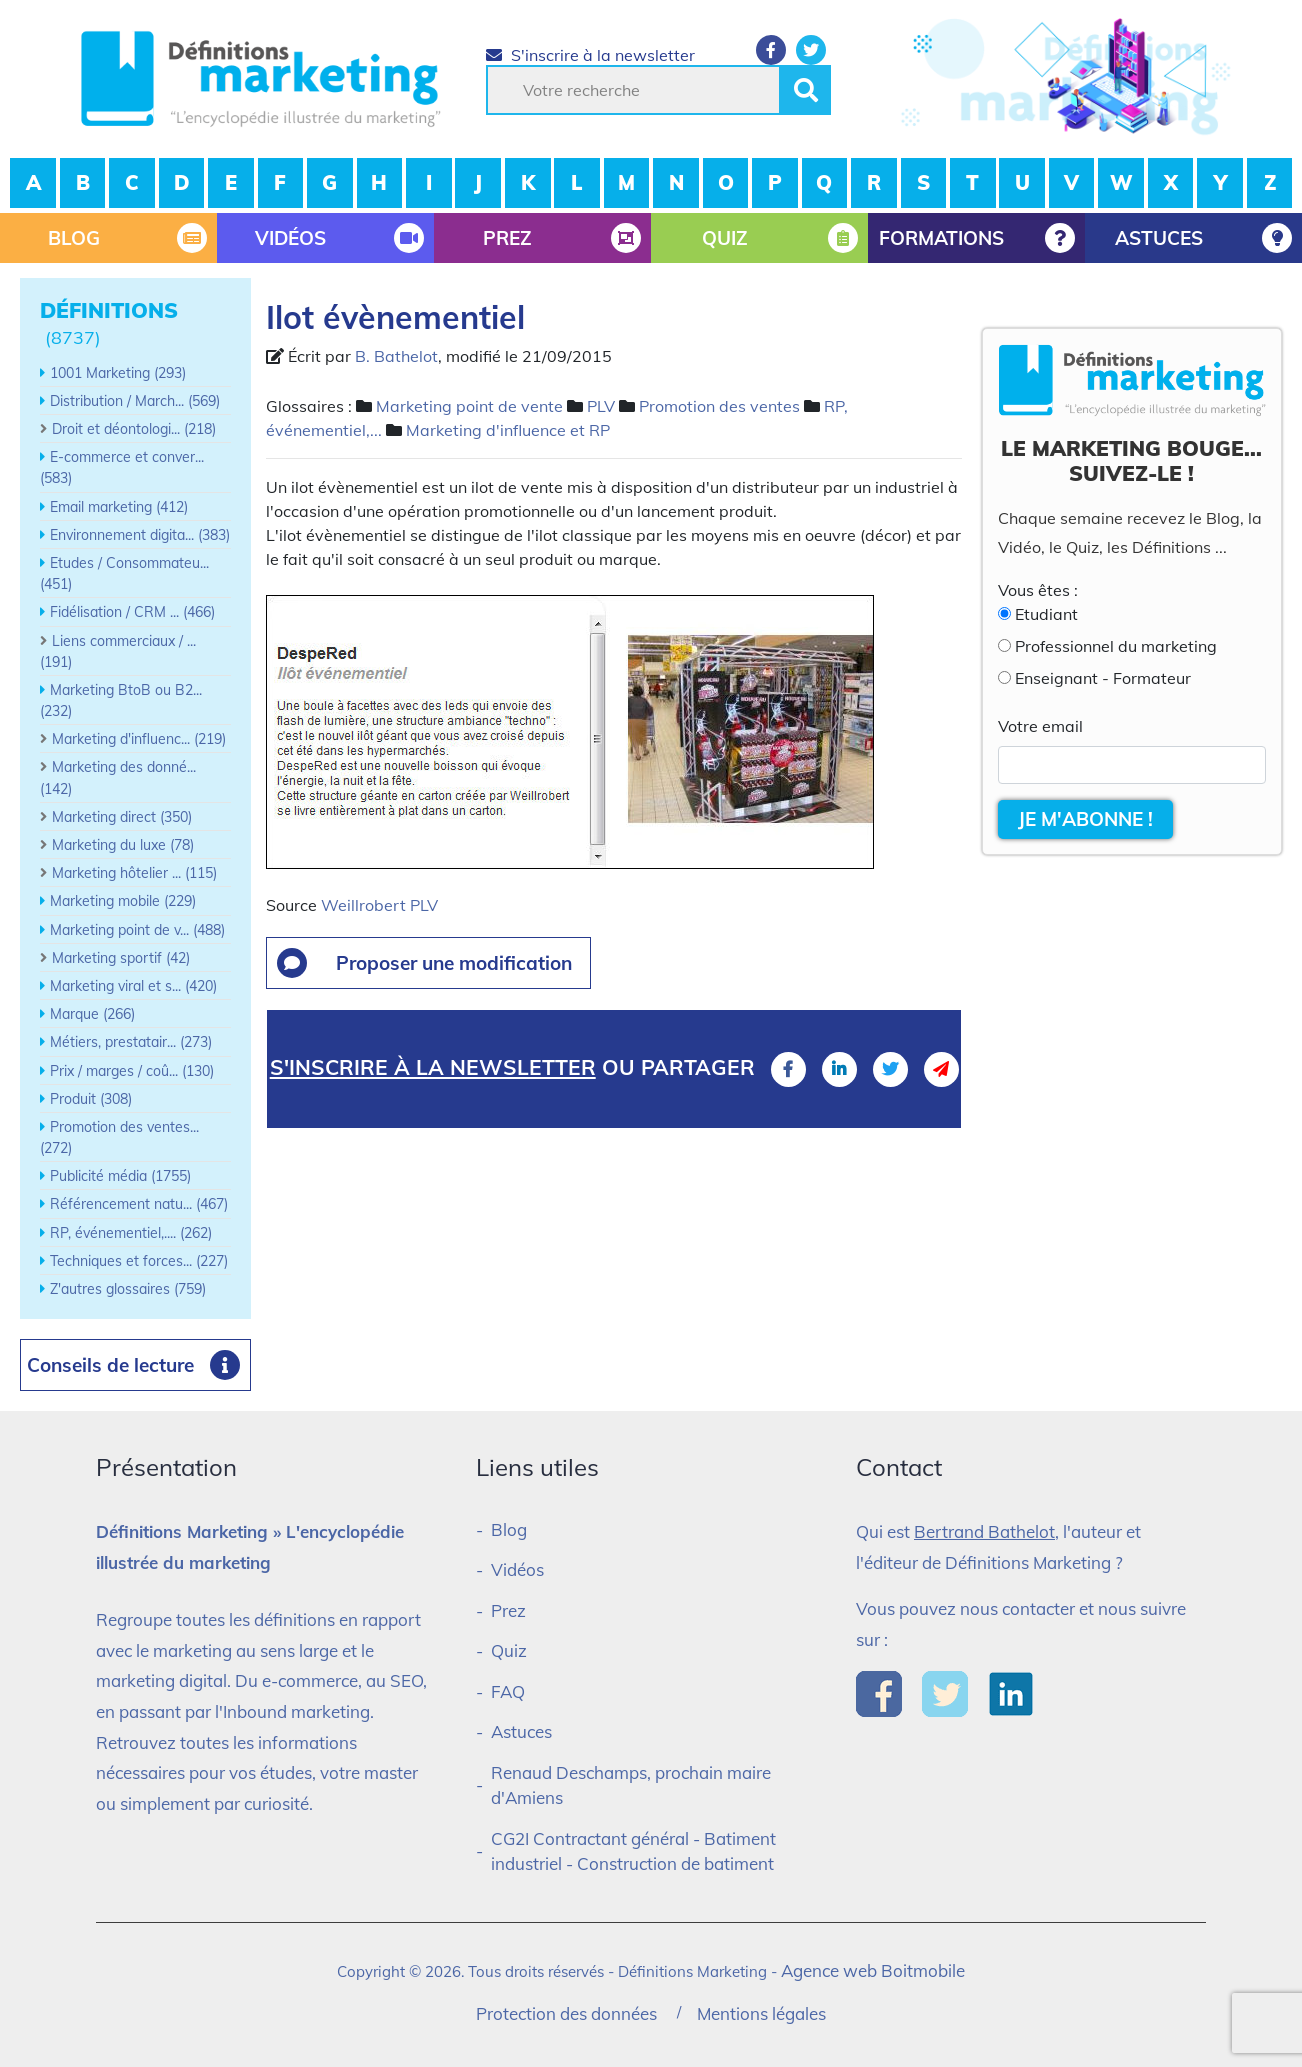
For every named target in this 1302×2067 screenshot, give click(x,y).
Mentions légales (761, 2013)
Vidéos (517, 1569)
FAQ (508, 1691)
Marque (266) (92, 1014)
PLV (601, 406)
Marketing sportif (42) (121, 958)
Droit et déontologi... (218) (134, 429)
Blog (509, 1529)
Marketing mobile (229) (123, 901)
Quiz (509, 1650)
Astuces (521, 1731)
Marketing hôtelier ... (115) (134, 873)
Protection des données (566, 2013)
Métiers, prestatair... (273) (131, 1042)
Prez (508, 1610)
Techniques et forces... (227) (139, 1261)
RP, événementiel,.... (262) (131, 1233)
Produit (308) (91, 1099)
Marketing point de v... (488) (137, 930)
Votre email (1040, 726)
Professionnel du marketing (1116, 646)
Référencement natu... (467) (139, 1204)
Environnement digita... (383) (140, 535)
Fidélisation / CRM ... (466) (132, 612)
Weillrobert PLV (379, 905)
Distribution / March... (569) (135, 401)
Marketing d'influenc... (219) (139, 739)
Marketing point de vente (469, 406)
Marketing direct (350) (122, 817)
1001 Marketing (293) (118, 373)
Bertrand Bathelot (984, 1531)
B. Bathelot (396, 356)
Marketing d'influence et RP (508, 430)
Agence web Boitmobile (873, 1970)
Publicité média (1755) (120, 1176)
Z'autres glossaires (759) (128, 1289)
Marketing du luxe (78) (123, 845)
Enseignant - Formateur (1103, 678)
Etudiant (1046, 614)
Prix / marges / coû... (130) (132, 1071)
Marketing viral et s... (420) (133, 986)
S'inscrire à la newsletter (590, 55)
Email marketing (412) (119, 507)
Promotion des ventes (719, 406)
